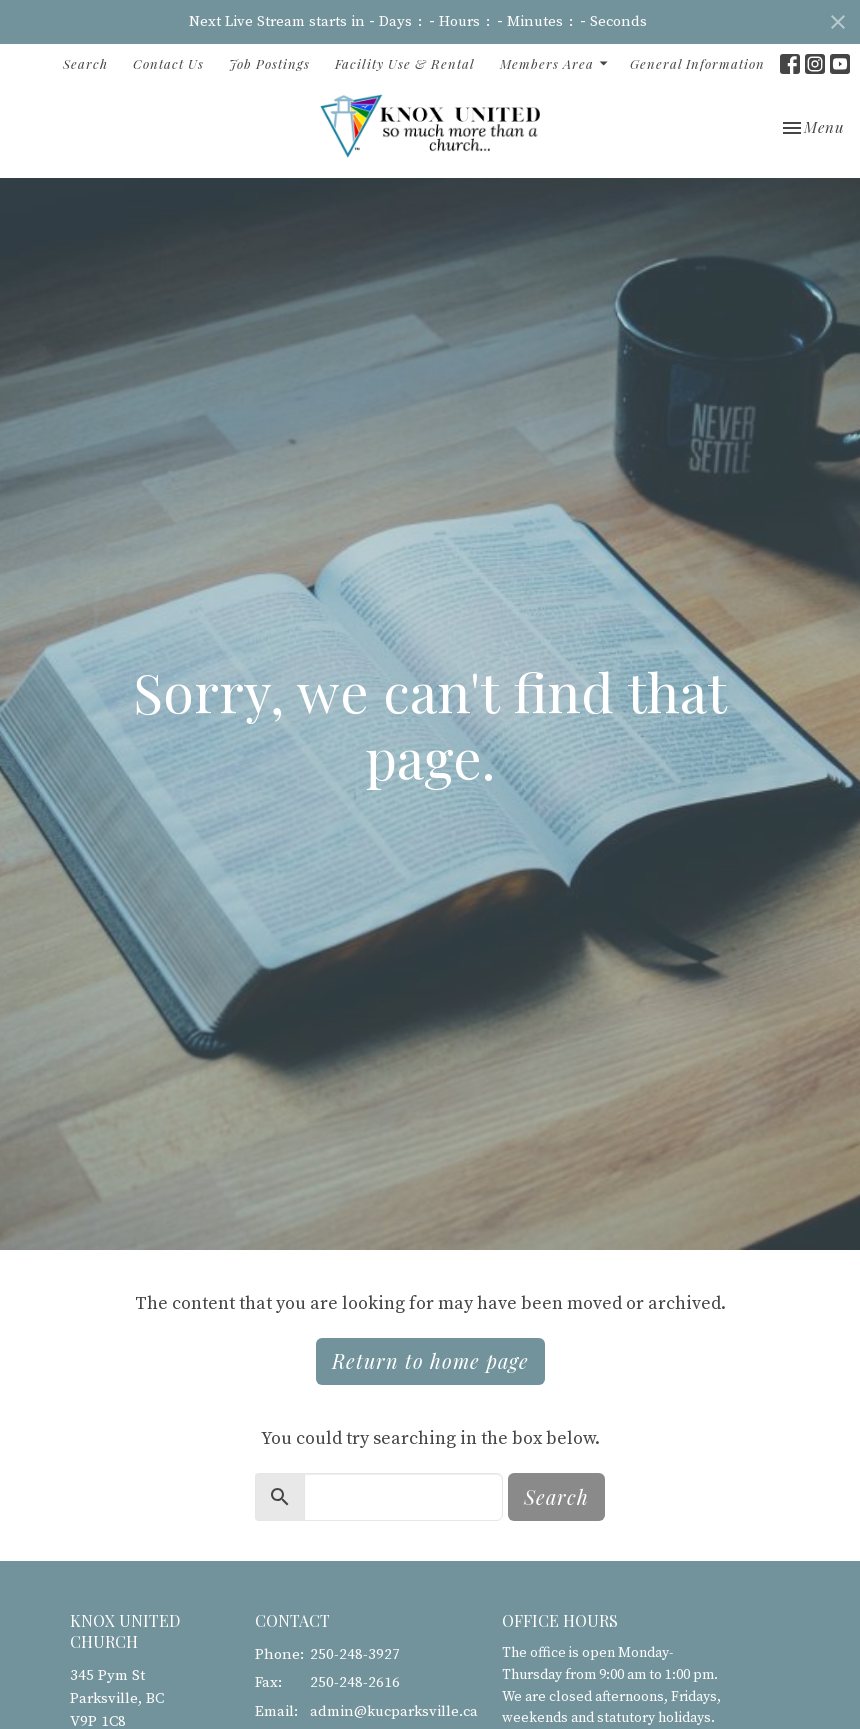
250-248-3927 (355, 1654)
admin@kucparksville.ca (394, 1711)
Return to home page (430, 1360)
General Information (697, 63)
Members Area (555, 63)
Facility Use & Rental (405, 63)
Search (85, 63)
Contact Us (168, 63)
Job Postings (269, 63)
